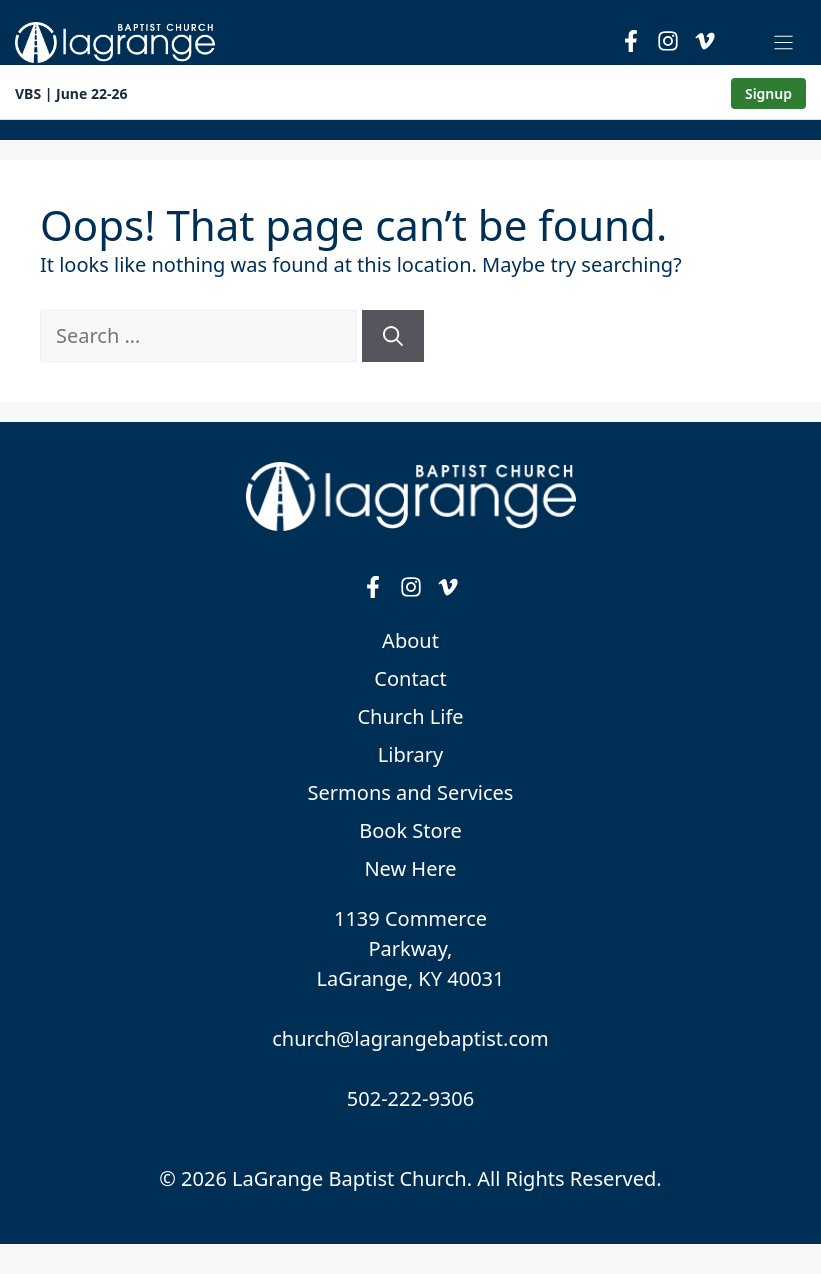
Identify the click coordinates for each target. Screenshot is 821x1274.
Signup (768, 93)
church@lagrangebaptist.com (410, 1038)
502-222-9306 (410, 1098)
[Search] (393, 336)
